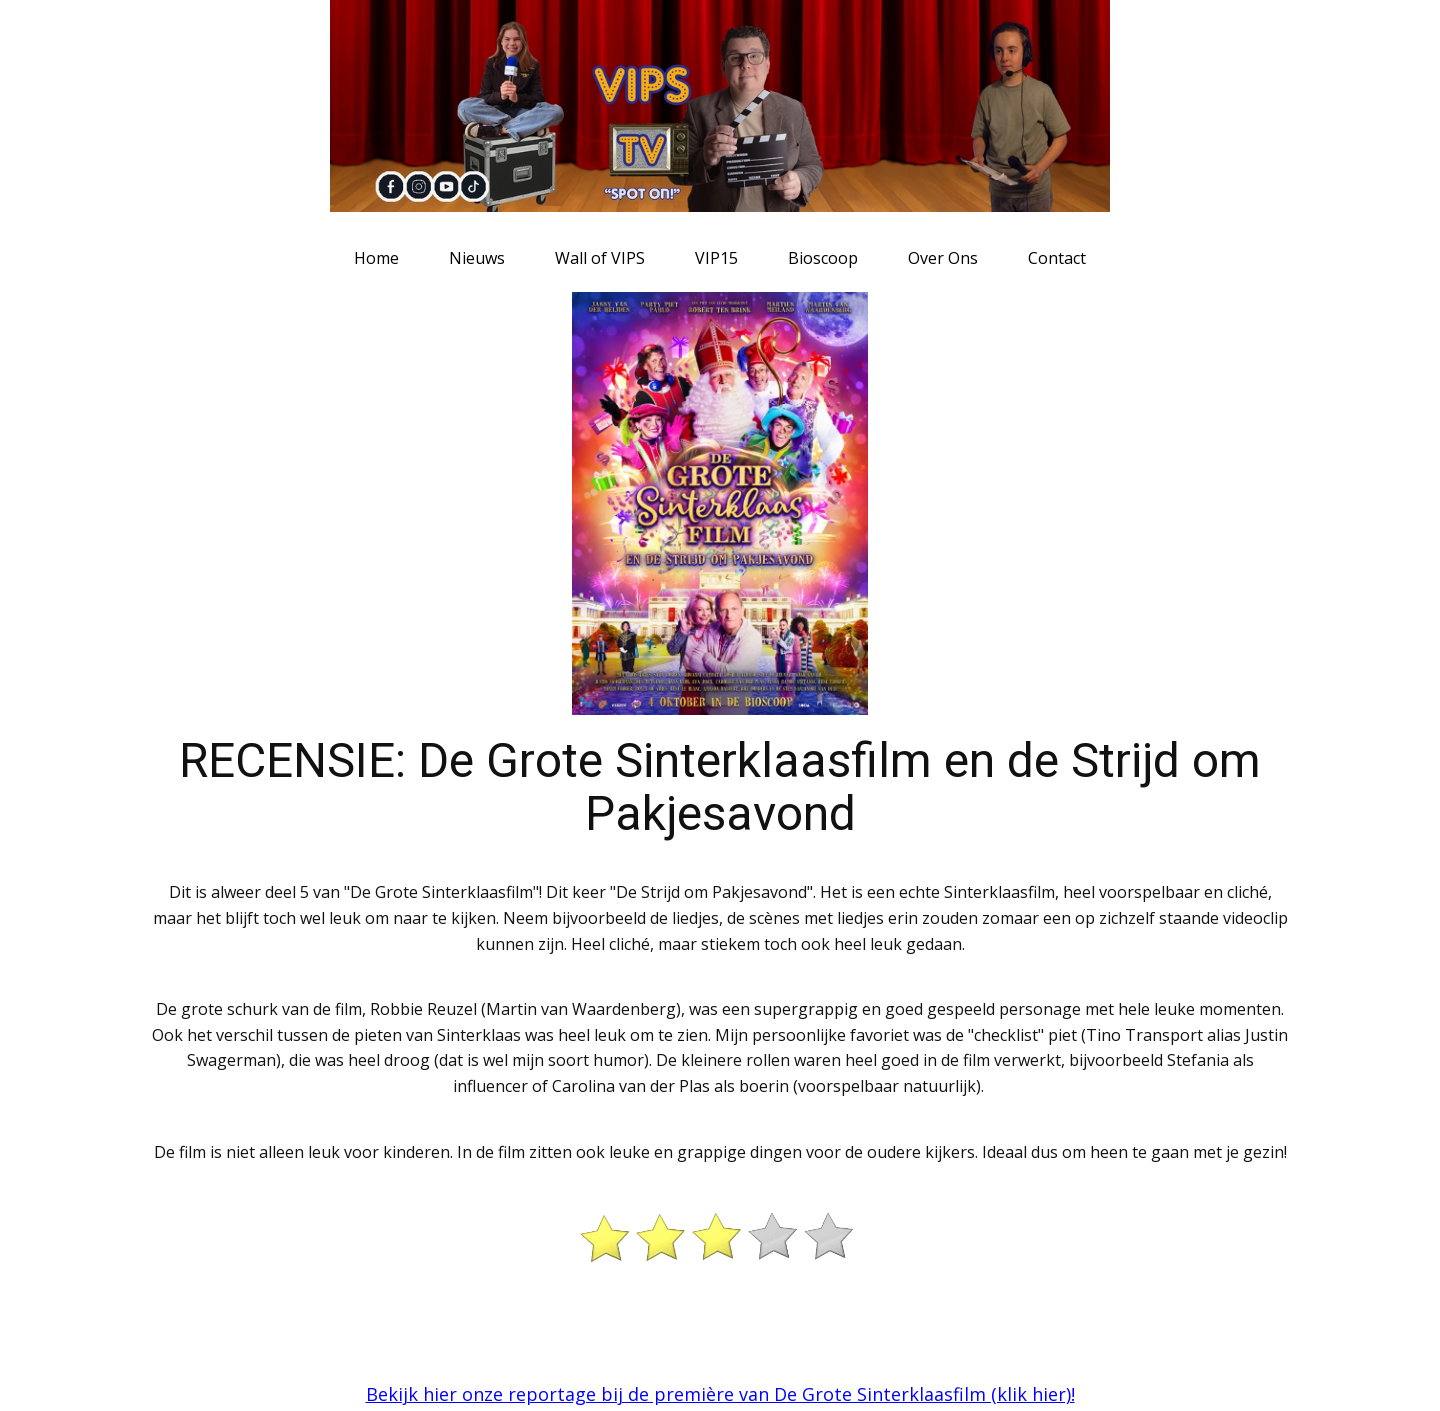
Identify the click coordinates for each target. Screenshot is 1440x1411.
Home (376, 258)
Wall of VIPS (600, 258)
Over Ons (943, 258)
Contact (1057, 258)
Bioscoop (823, 258)
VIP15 (716, 258)
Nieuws (477, 258)
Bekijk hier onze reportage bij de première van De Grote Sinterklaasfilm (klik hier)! (720, 1394)
